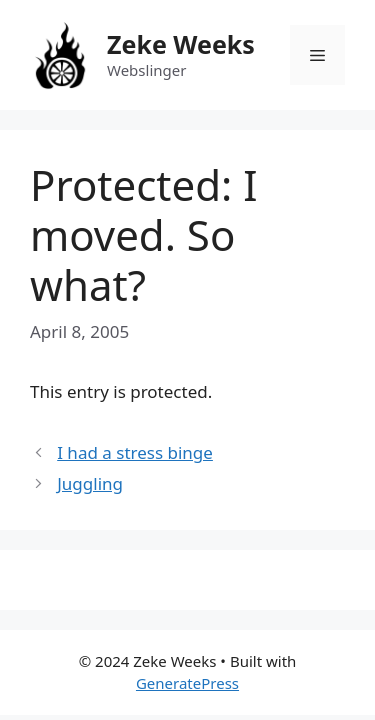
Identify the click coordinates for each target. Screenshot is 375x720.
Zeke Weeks (181, 44)
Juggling (90, 483)
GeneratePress (187, 683)
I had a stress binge (135, 452)
